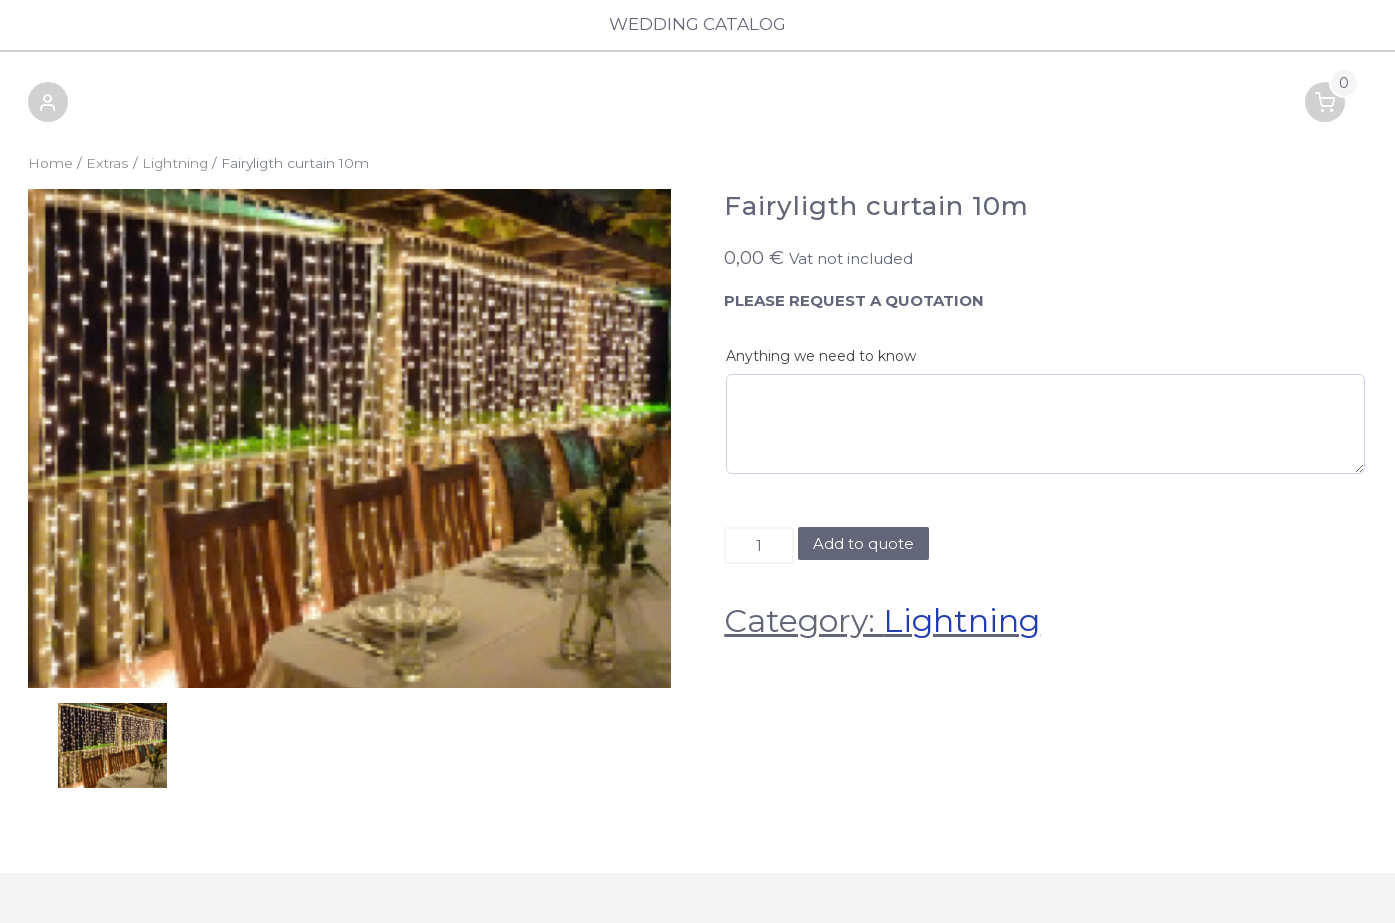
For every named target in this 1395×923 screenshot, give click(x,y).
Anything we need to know (821, 356)
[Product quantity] (758, 546)
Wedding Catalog (697, 24)
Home (50, 163)
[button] (48, 105)
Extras (107, 163)
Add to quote (863, 543)
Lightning (175, 163)
